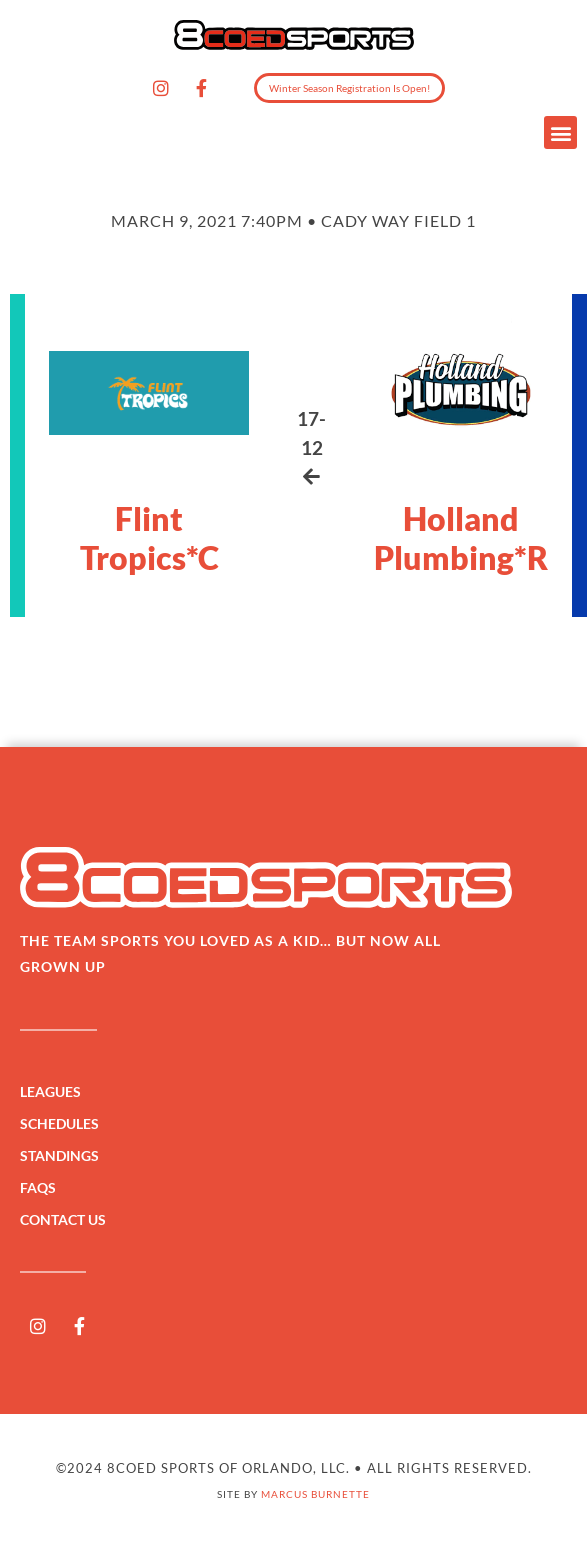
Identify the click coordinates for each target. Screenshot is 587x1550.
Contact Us (63, 1219)
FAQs (38, 1187)
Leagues (55, 1092)
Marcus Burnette (315, 1494)
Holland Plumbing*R (461, 537)
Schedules (64, 1124)
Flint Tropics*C (149, 537)
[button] (560, 132)
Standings (64, 1156)
